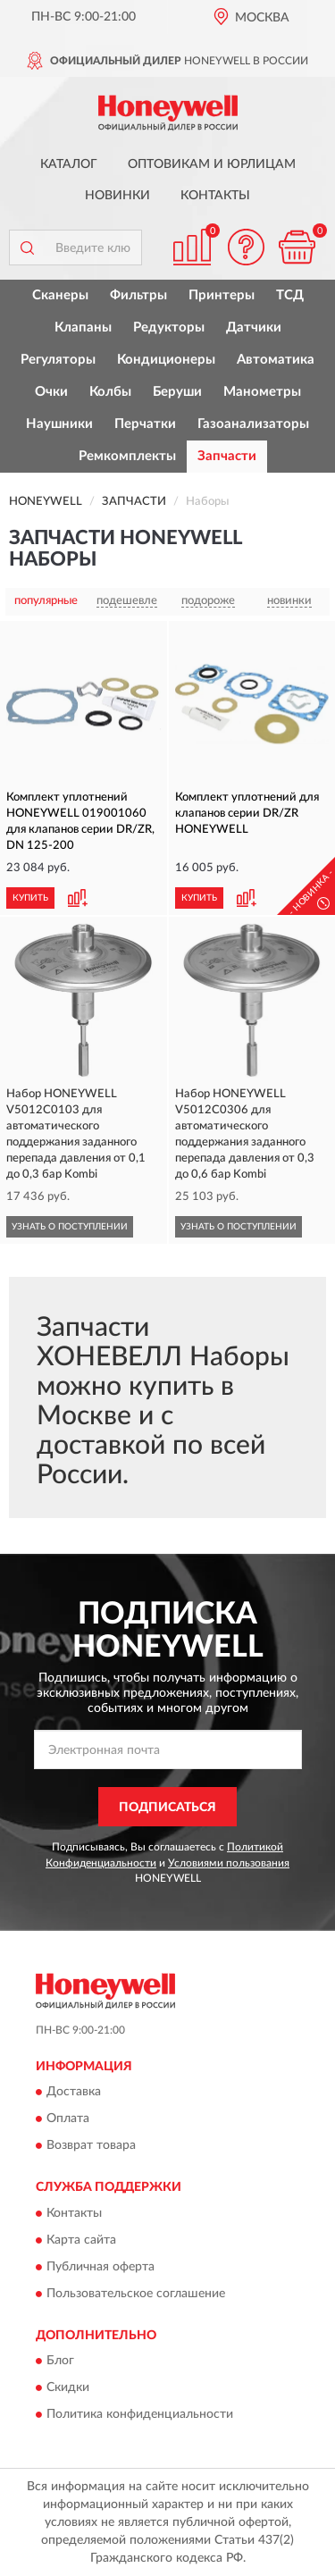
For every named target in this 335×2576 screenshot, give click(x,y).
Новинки (117, 195)
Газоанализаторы (253, 424)
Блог (60, 2361)
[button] (245, 247)
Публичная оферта (100, 2267)
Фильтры (138, 295)
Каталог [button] (68, 164)
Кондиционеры (166, 359)
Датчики (253, 327)
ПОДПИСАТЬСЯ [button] (167, 1807)
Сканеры (60, 295)
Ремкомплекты (127, 456)
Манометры (262, 392)
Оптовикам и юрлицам (212, 164)
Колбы (110, 392)
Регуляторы (58, 359)
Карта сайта (81, 2240)
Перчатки (145, 424)
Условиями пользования (228, 1863)
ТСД (290, 295)
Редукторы (169, 327)
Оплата (67, 2119)
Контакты (215, 195)
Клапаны (83, 327)
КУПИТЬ (30, 898)
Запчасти (226, 456)
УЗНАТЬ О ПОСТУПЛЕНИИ (70, 1226)
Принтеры (221, 295)
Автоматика (275, 359)
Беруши (177, 392)
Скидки (67, 2388)
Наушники (59, 424)
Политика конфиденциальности (139, 2415)
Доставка (73, 2092)
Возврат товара (91, 2146)
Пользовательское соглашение (135, 2293)
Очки (51, 392)
